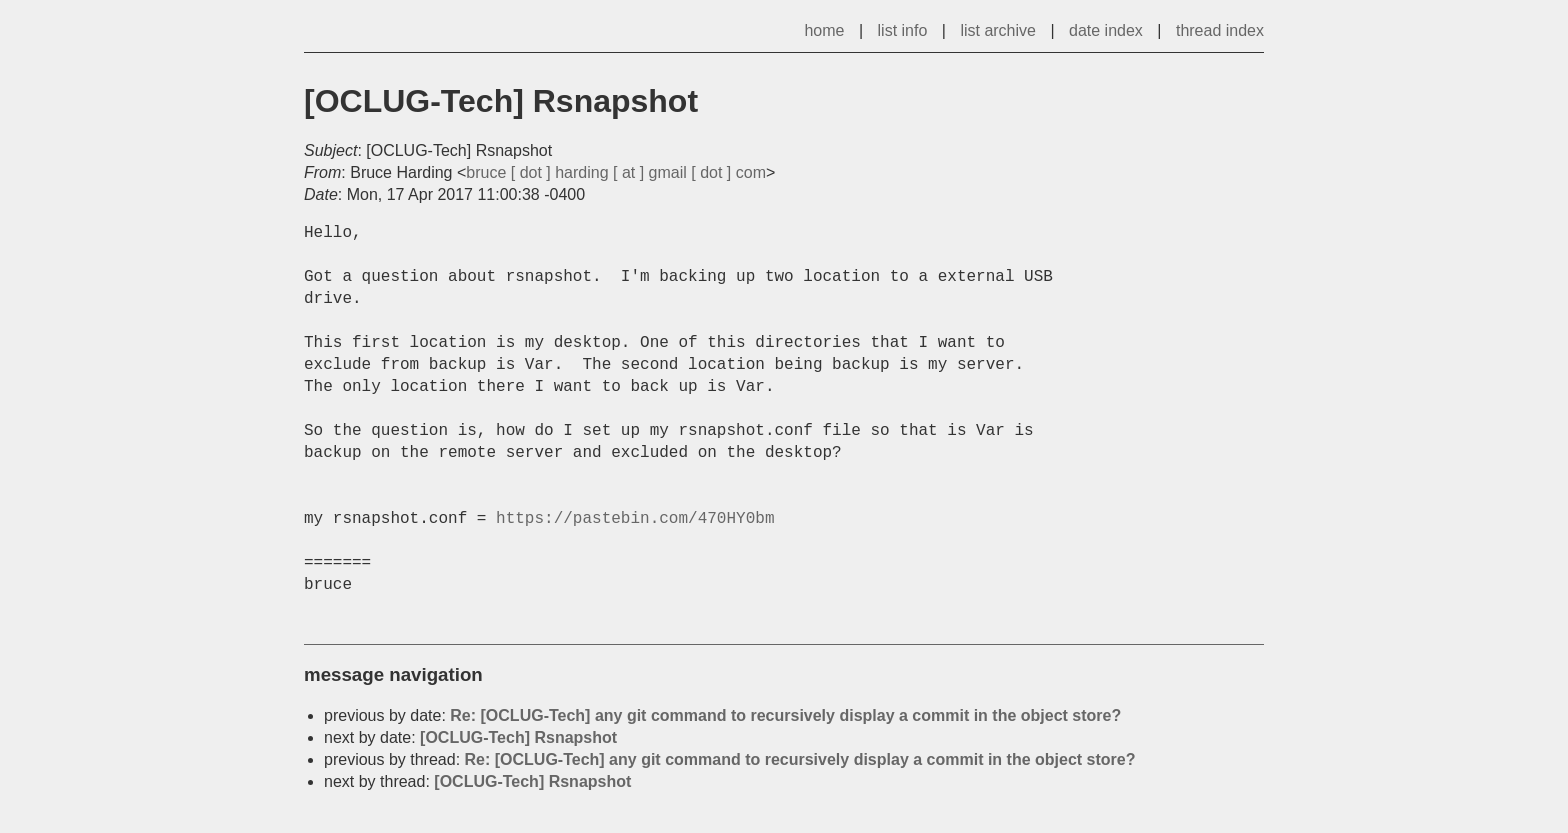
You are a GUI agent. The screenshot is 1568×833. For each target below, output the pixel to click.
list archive (998, 30)
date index (1106, 30)
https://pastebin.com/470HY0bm (635, 519)
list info (903, 30)
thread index (1220, 30)
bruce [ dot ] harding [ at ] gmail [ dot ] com (616, 172)
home (824, 30)
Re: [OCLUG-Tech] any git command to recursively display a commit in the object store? (785, 715)
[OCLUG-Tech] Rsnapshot (518, 737)
